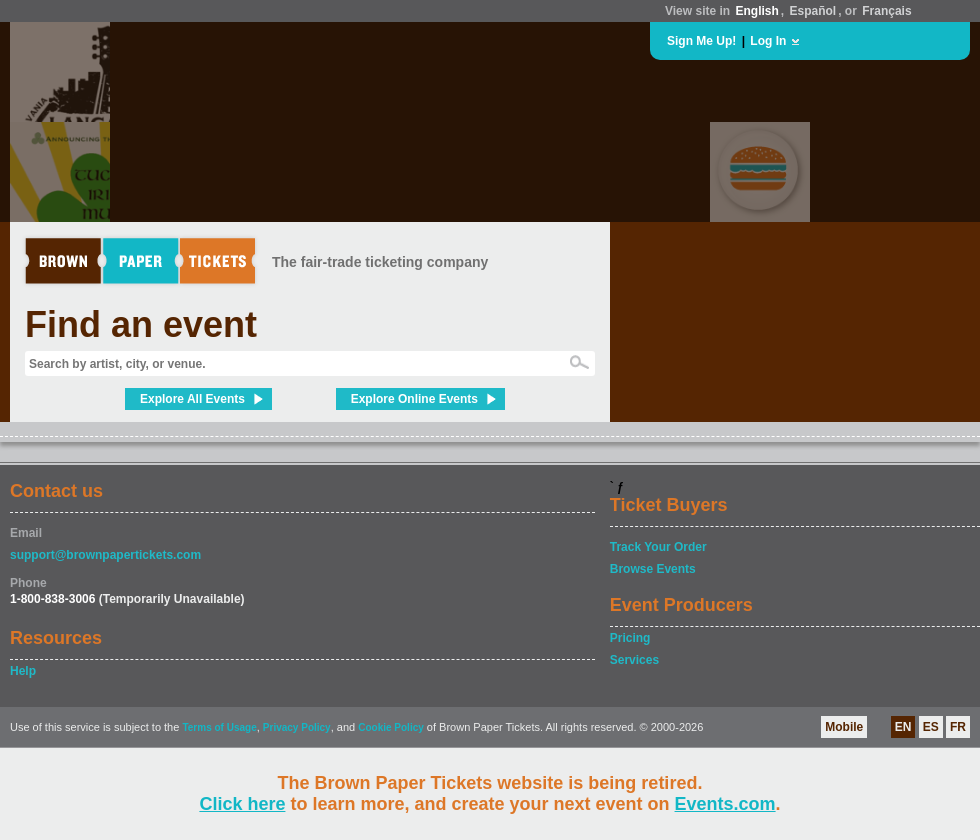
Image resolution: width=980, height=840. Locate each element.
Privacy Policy (297, 727)
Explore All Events (192, 399)
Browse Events (653, 569)
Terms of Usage (219, 727)
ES (931, 727)
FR (958, 727)
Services (634, 660)
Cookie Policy (391, 727)
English (756, 11)
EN (903, 727)
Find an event (141, 324)
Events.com (725, 804)
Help (23, 671)
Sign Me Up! (701, 41)
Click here (242, 804)
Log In (768, 41)
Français (886, 11)
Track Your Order (658, 547)
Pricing (630, 638)
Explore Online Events (414, 399)
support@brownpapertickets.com (105, 555)
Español (813, 11)
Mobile (844, 727)
